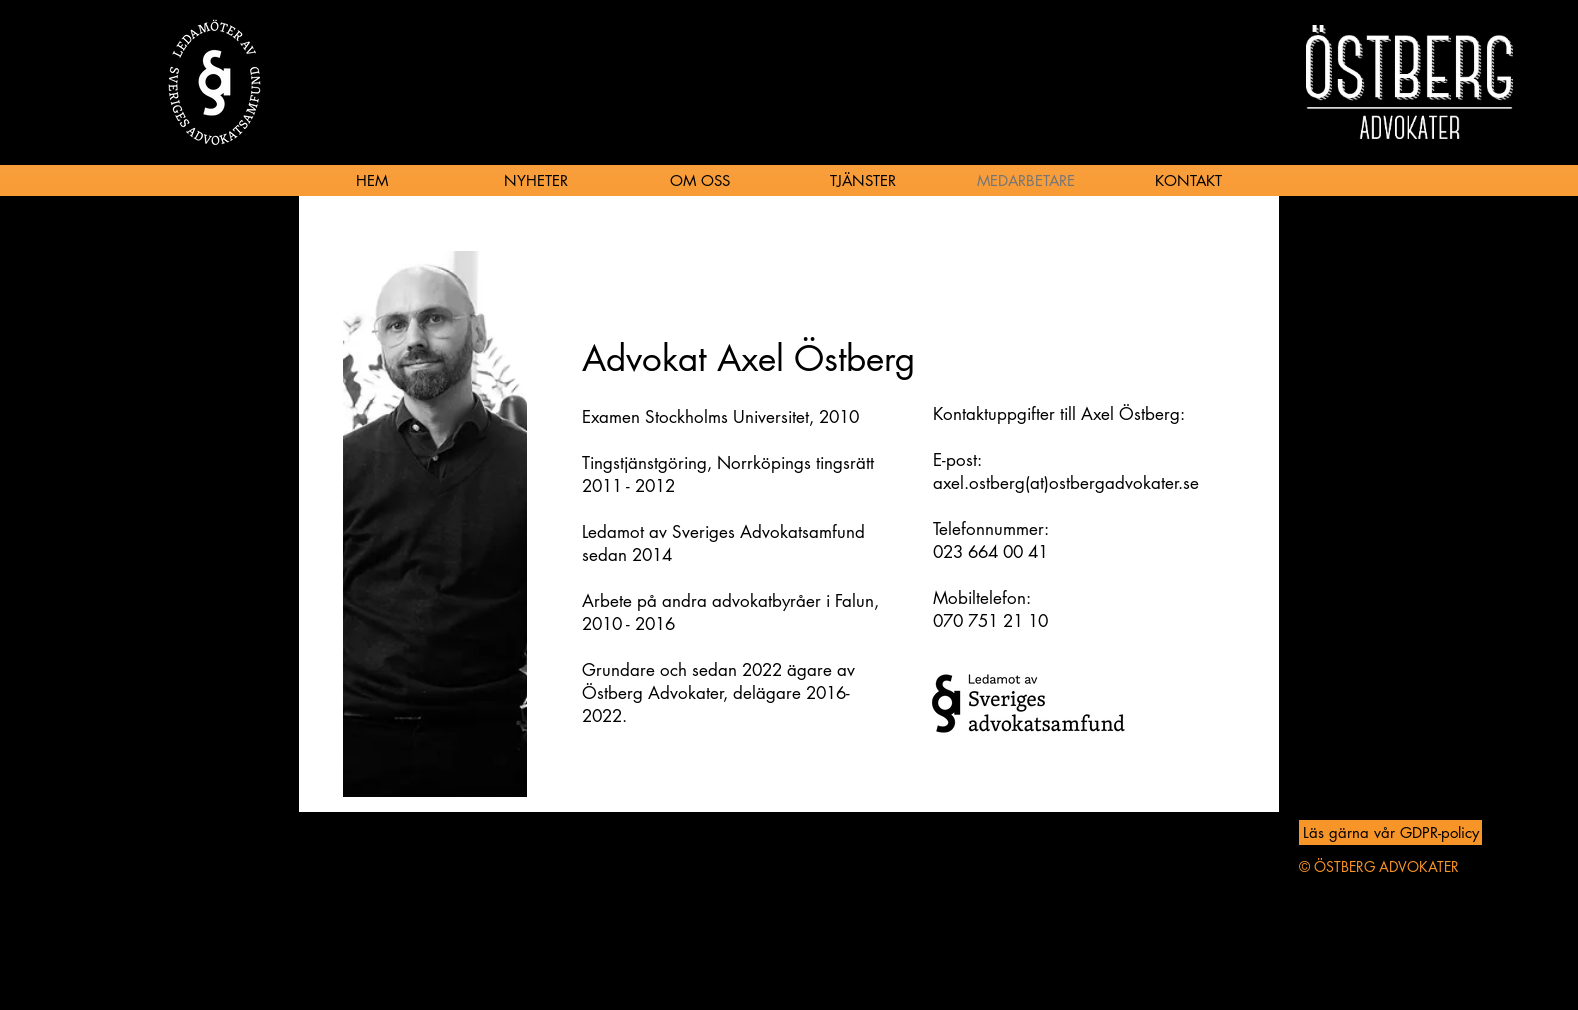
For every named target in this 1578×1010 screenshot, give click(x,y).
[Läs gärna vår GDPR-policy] (1390, 832)
